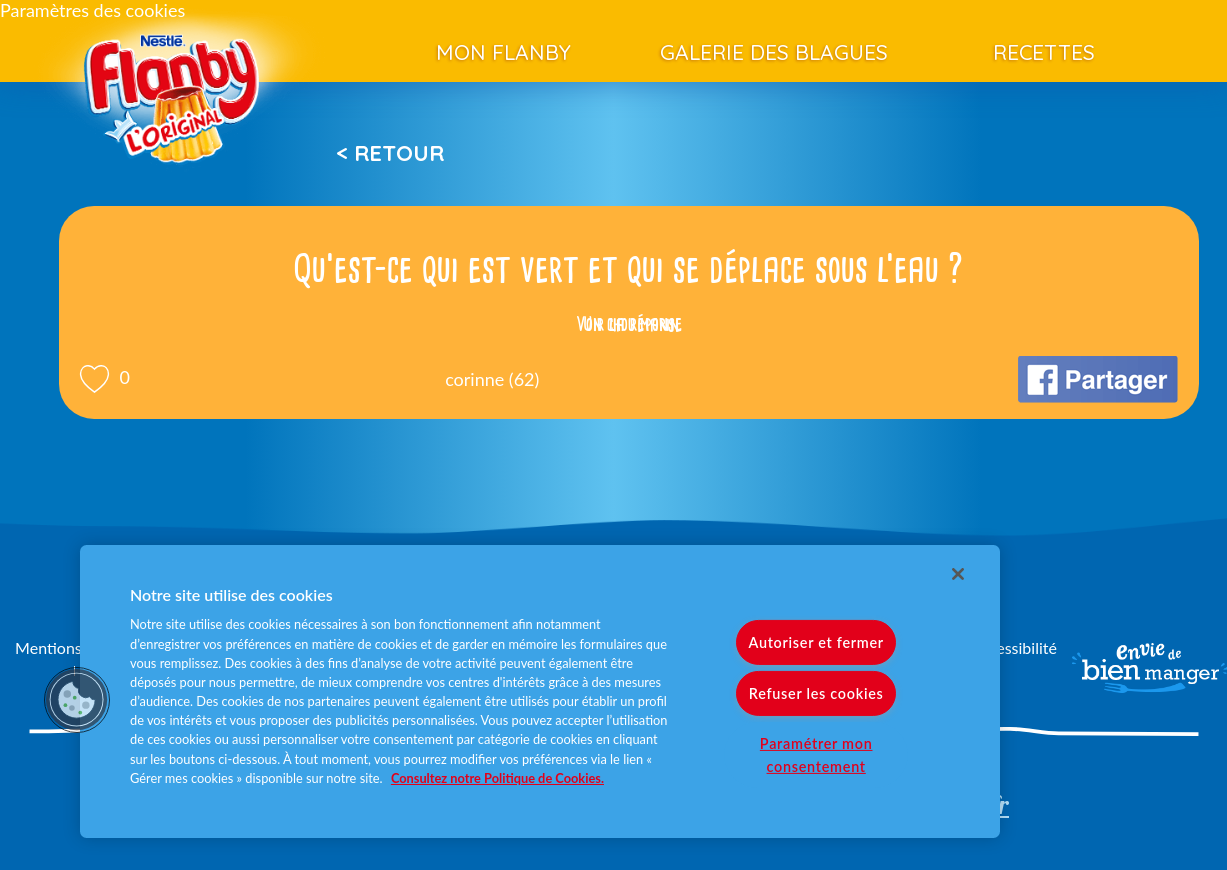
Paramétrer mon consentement (816, 755)
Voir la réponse (629, 324)
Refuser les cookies (816, 693)
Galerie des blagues (774, 52)
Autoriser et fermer (815, 642)
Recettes (1044, 52)
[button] (77, 700)
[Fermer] (958, 574)
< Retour (390, 153)
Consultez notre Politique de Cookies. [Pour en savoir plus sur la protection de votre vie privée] (497, 778)
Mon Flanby (503, 52)
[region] (540, 691)
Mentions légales (74, 647)
